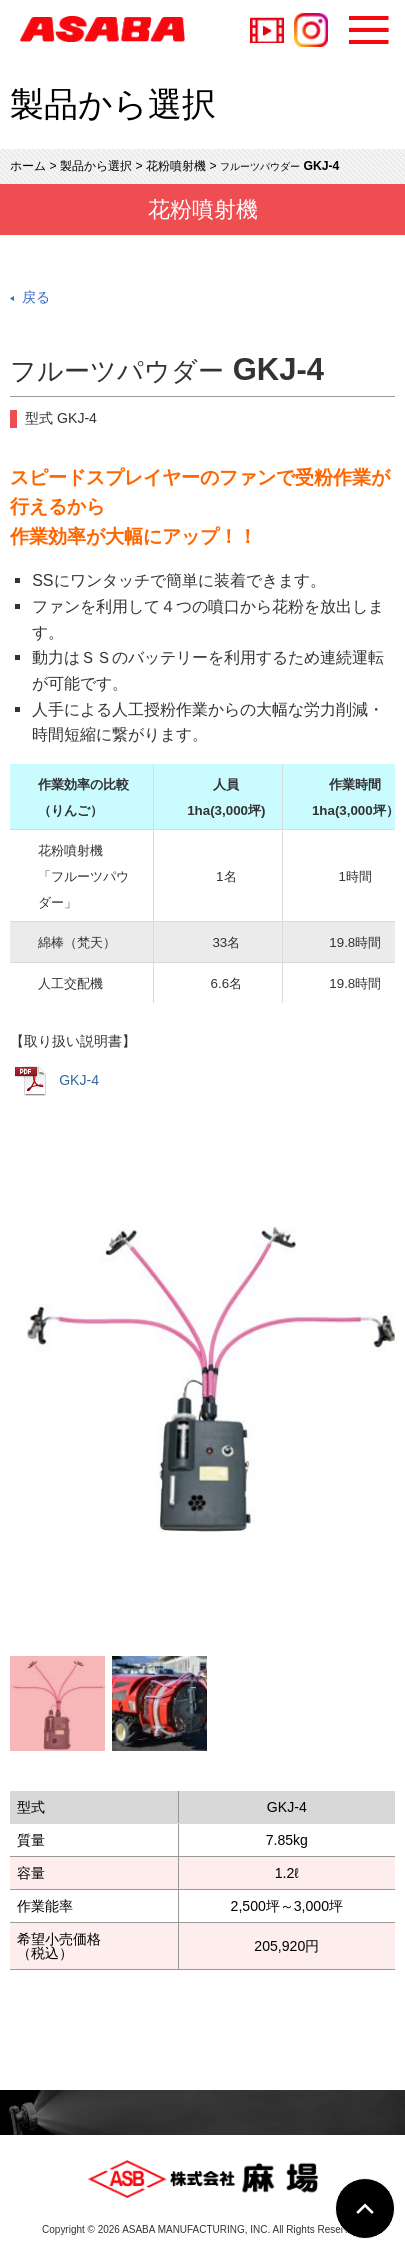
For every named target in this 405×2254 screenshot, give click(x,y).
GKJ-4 (57, 1081)
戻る (36, 297)
